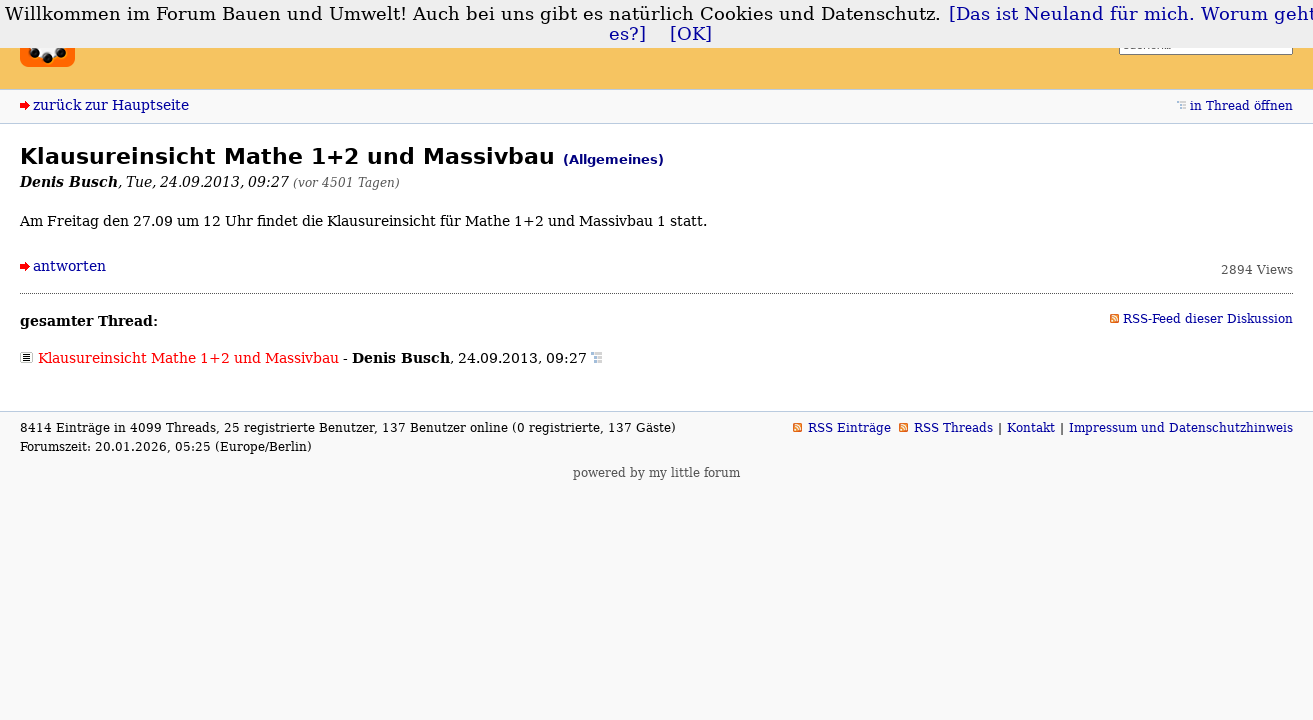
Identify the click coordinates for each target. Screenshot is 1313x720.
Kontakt (1031, 428)
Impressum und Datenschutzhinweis (1181, 428)
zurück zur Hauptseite (111, 105)
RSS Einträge (849, 428)
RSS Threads (953, 428)
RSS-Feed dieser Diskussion (1208, 319)
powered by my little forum (656, 473)
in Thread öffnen (1241, 106)
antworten (69, 266)
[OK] (691, 34)
